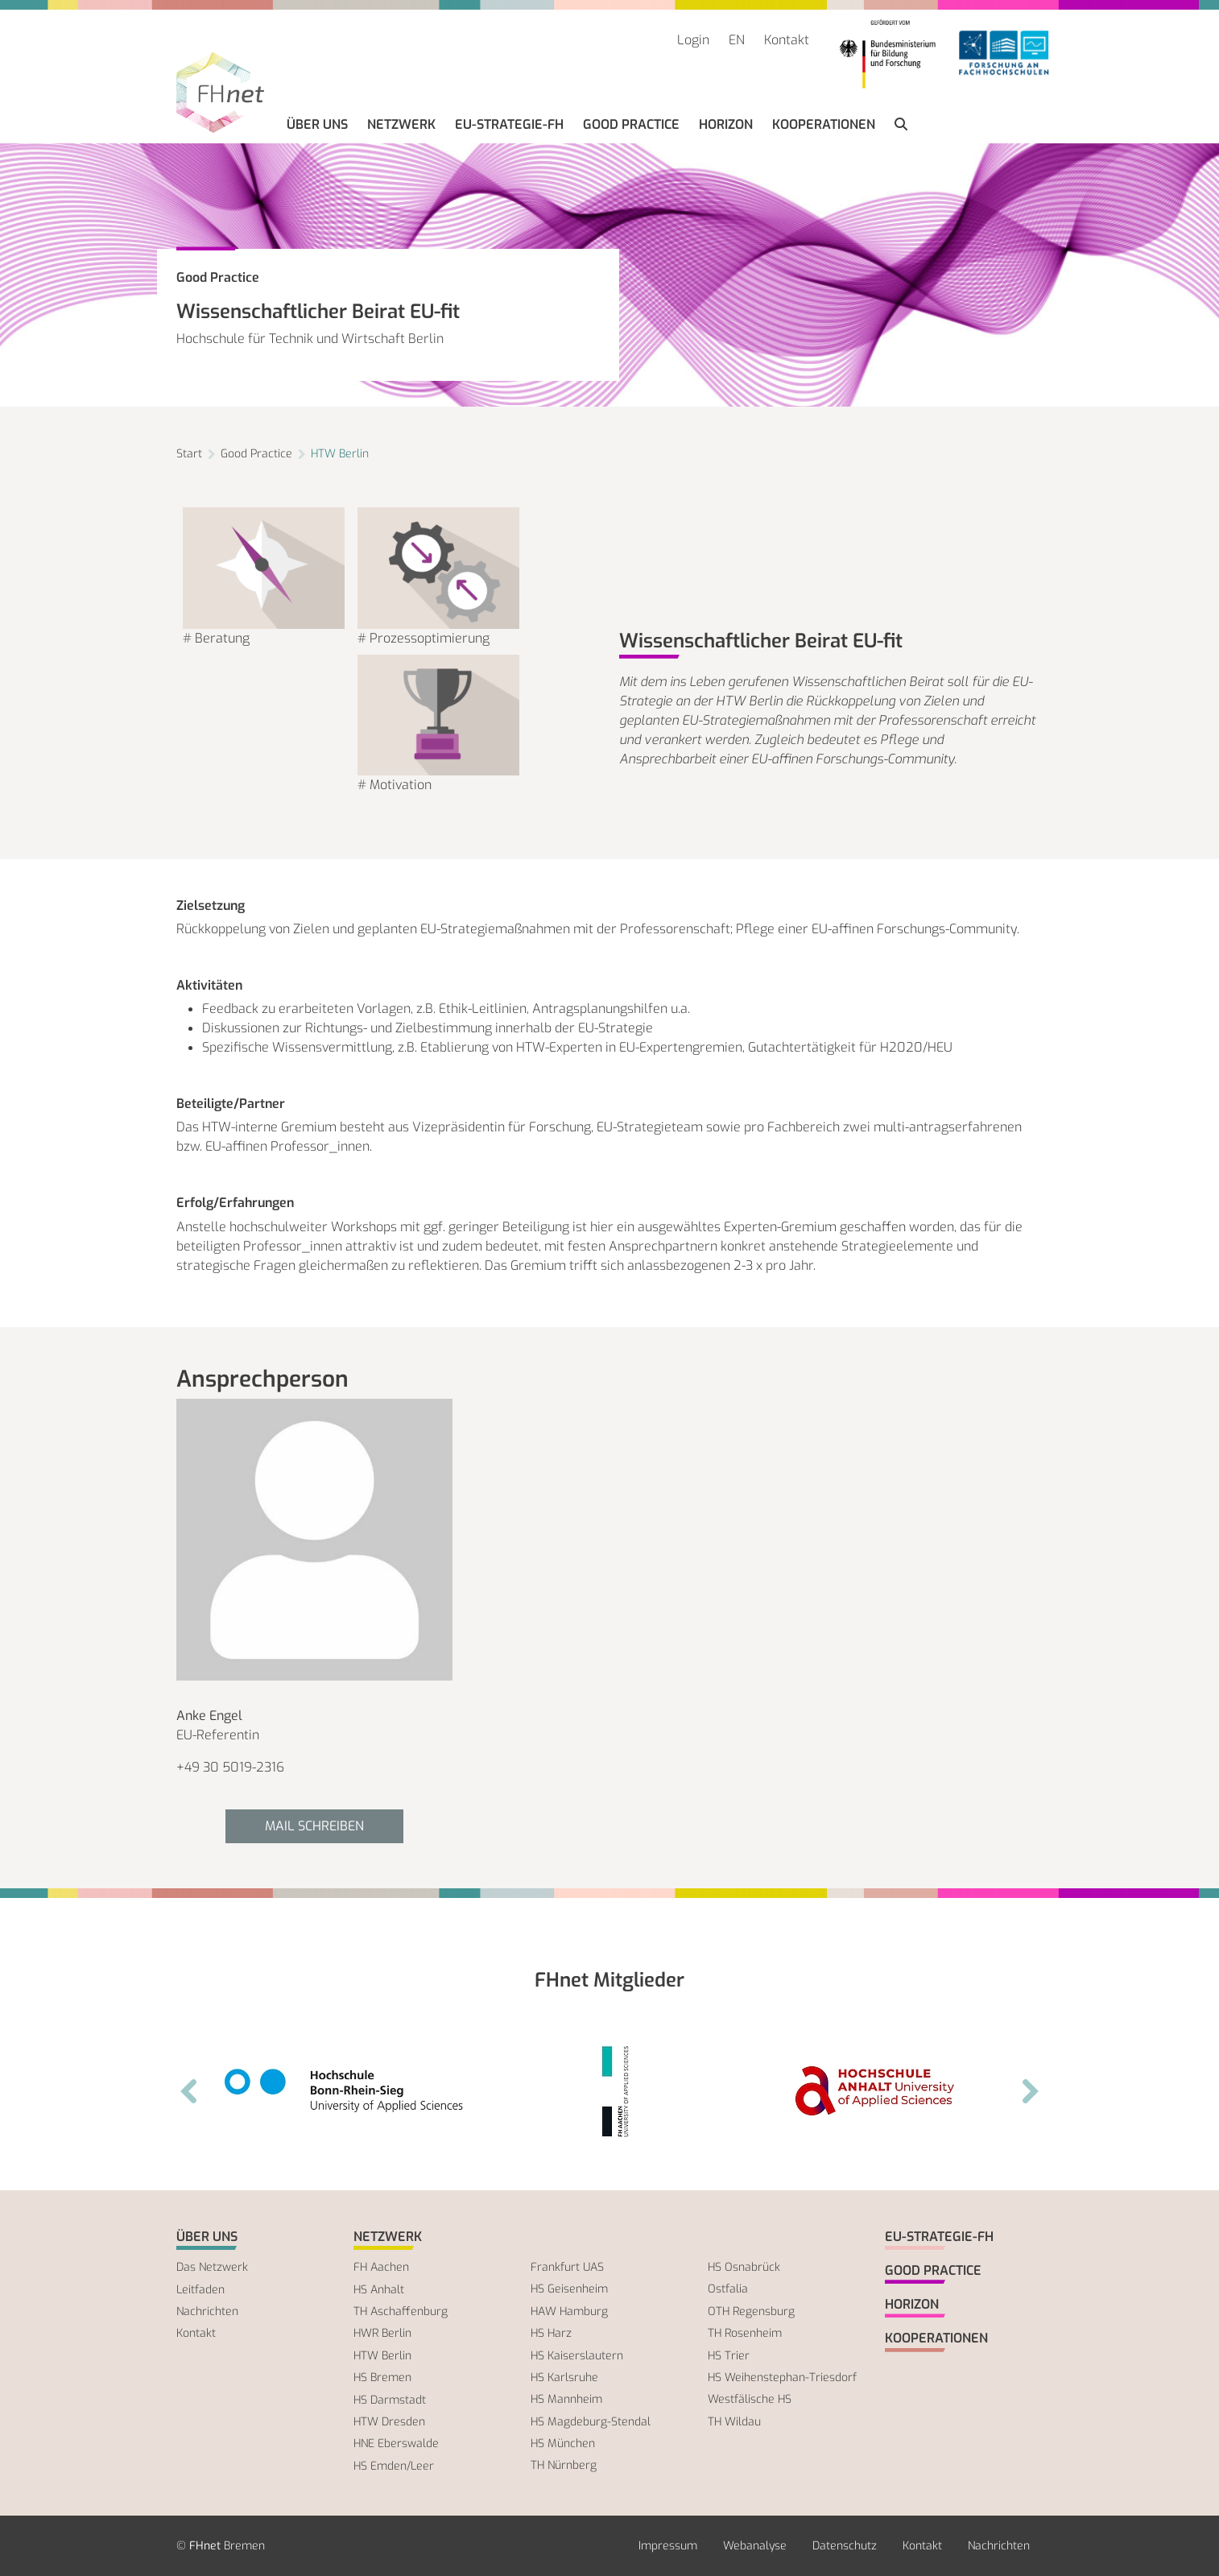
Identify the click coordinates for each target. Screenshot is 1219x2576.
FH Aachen (381, 2267)
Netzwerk (401, 124)
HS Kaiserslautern (577, 2355)
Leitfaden (200, 2289)
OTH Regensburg (751, 2311)
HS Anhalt (378, 2289)
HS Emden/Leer (393, 2466)
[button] (901, 125)
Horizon (726, 124)
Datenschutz (844, 2545)
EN (737, 39)
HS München (563, 2443)
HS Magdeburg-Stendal (591, 2421)
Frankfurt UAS (567, 2267)
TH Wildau (734, 2421)
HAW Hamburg (569, 2311)
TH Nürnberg (564, 2465)
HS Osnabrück (744, 2267)
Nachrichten (207, 2311)
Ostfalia (728, 2289)
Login (693, 39)
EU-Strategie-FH (509, 124)
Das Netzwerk (212, 2267)
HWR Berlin (382, 2333)
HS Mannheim (566, 2399)
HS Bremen (382, 2377)
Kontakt (786, 39)
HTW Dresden (389, 2421)
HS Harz (551, 2333)
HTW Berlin (340, 453)
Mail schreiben (314, 1825)
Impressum (667, 2545)
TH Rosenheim (745, 2333)
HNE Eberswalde (396, 2443)
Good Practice (631, 124)
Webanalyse (755, 2545)
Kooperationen (823, 124)
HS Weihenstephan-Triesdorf (782, 2377)
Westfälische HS (749, 2399)
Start (189, 453)
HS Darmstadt (389, 2400)
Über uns (317, 124)
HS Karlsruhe (564, 2377)
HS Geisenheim (569, 2289)
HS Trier (729, 2355)
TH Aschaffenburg (400, 2311)
